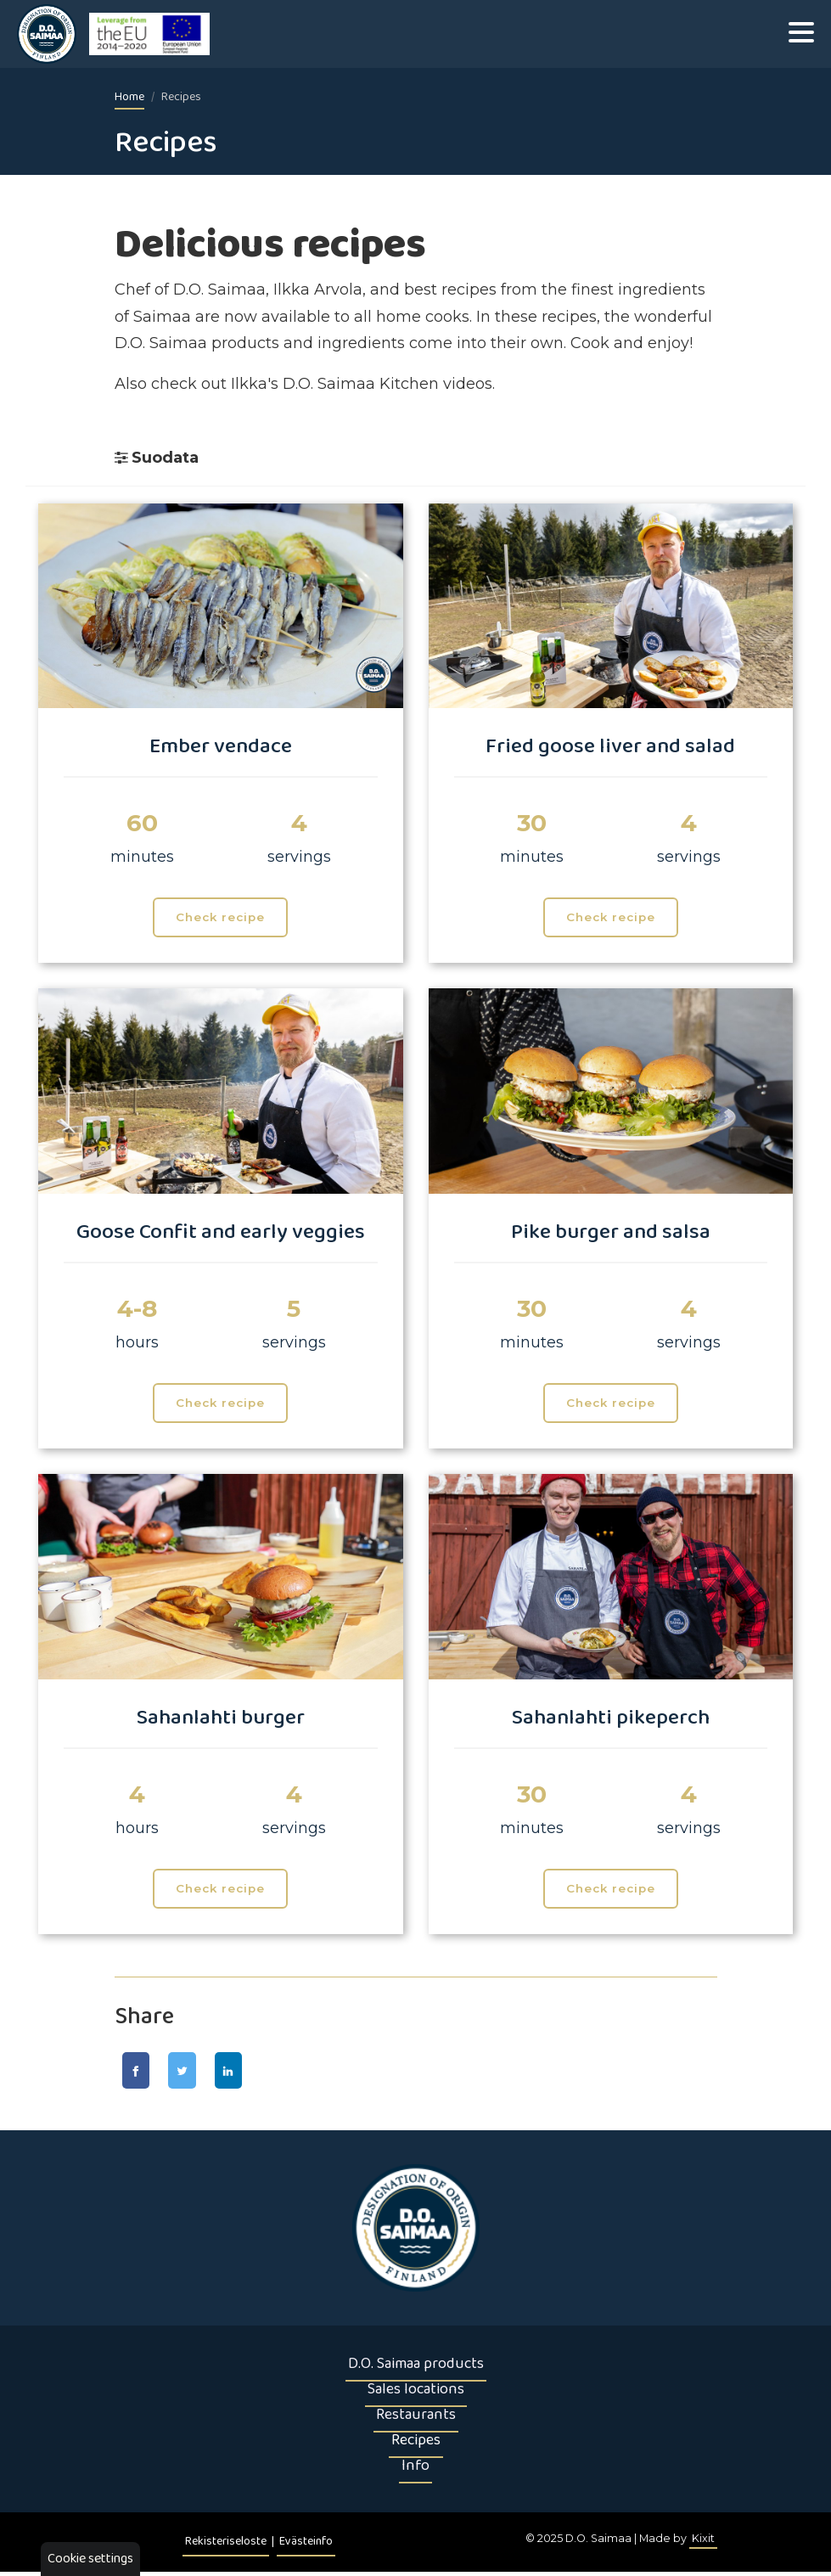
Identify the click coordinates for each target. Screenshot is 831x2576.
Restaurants (416, 2419)
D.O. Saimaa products (416, 2368)
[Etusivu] (416, 2232)
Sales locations (416, 2393)
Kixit (703, 2542)
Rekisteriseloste (226, 2545)
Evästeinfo (306, 2545)
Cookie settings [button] (90, 2558)
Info (415, 2469)
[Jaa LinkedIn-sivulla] (255, 2072)
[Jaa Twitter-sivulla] (198, 2072)
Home (129, 97)
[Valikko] (801, 34)
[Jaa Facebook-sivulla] (141, 2072)
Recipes (416, 2444)
